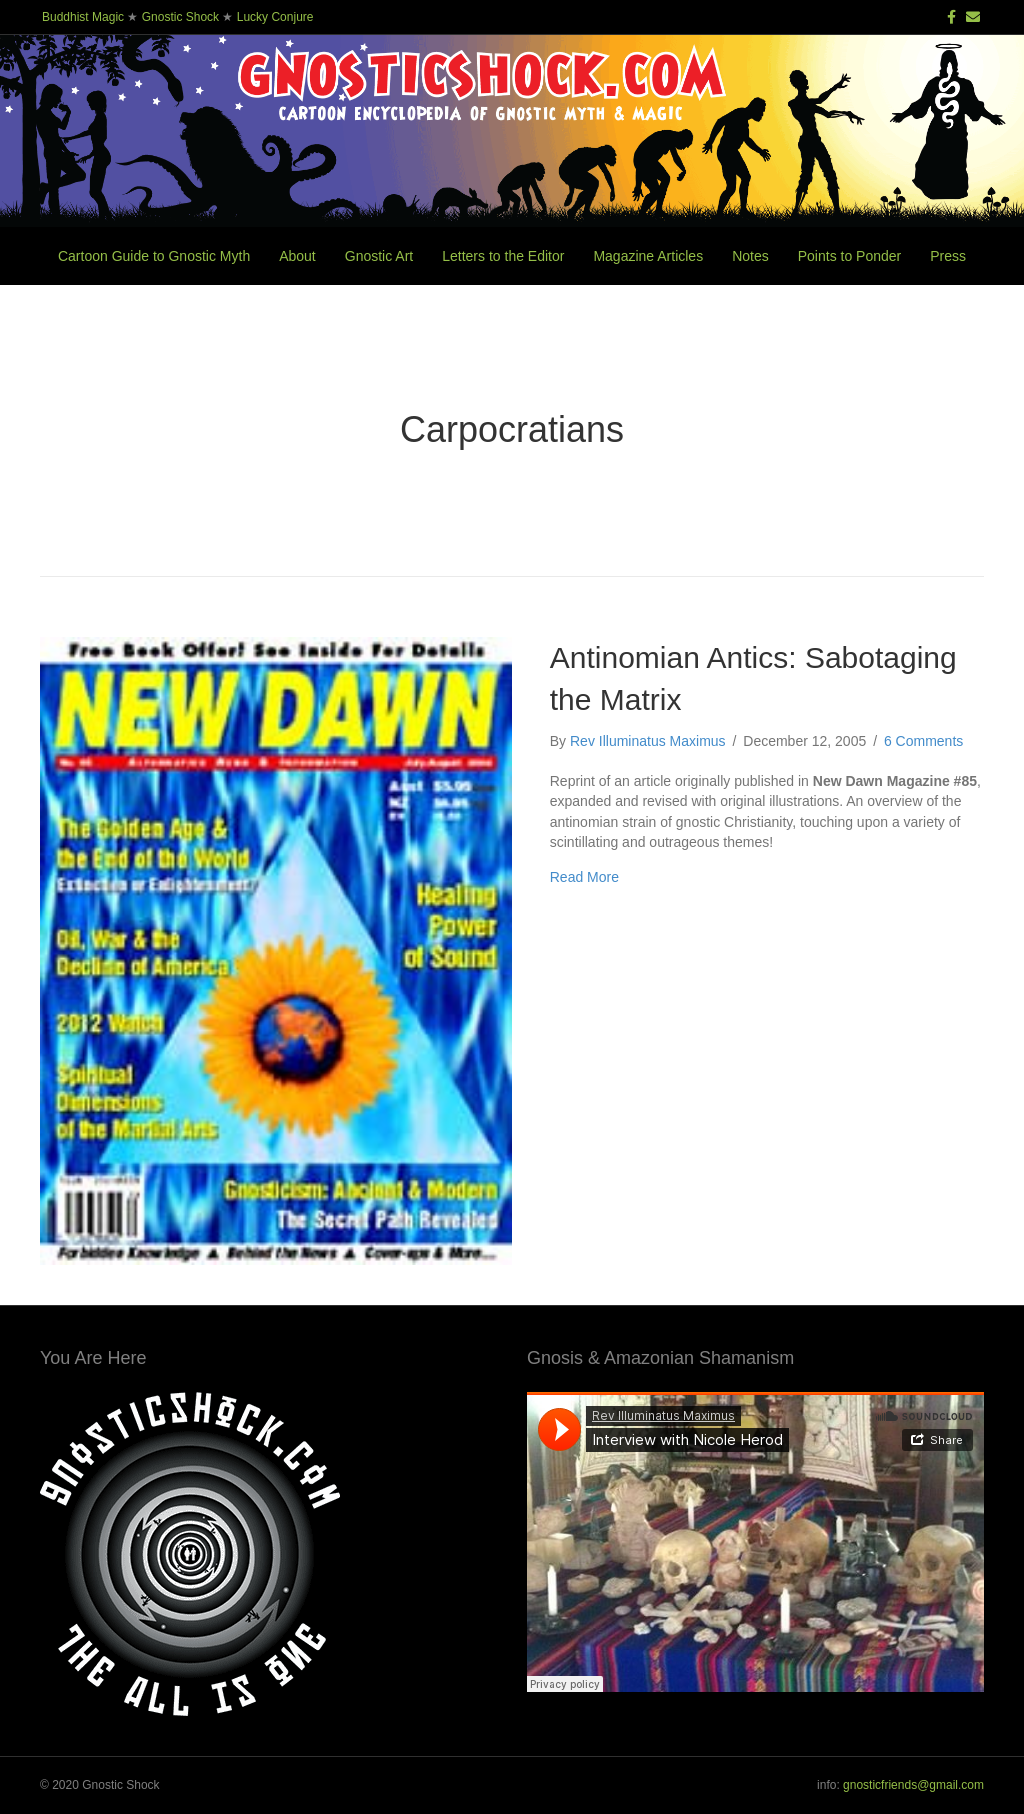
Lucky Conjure (275, 17)
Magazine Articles (648, 256)
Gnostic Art (379, 256)
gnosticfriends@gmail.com (913, 1785)
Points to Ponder (850, 256)
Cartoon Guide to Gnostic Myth (154, 256)
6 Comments (923, 741)
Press (948, 256)
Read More (584, 877)
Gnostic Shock (180, 17)
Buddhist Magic (83, 17)
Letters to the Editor (503, 256)
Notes (750, 256)
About (297, 256)
